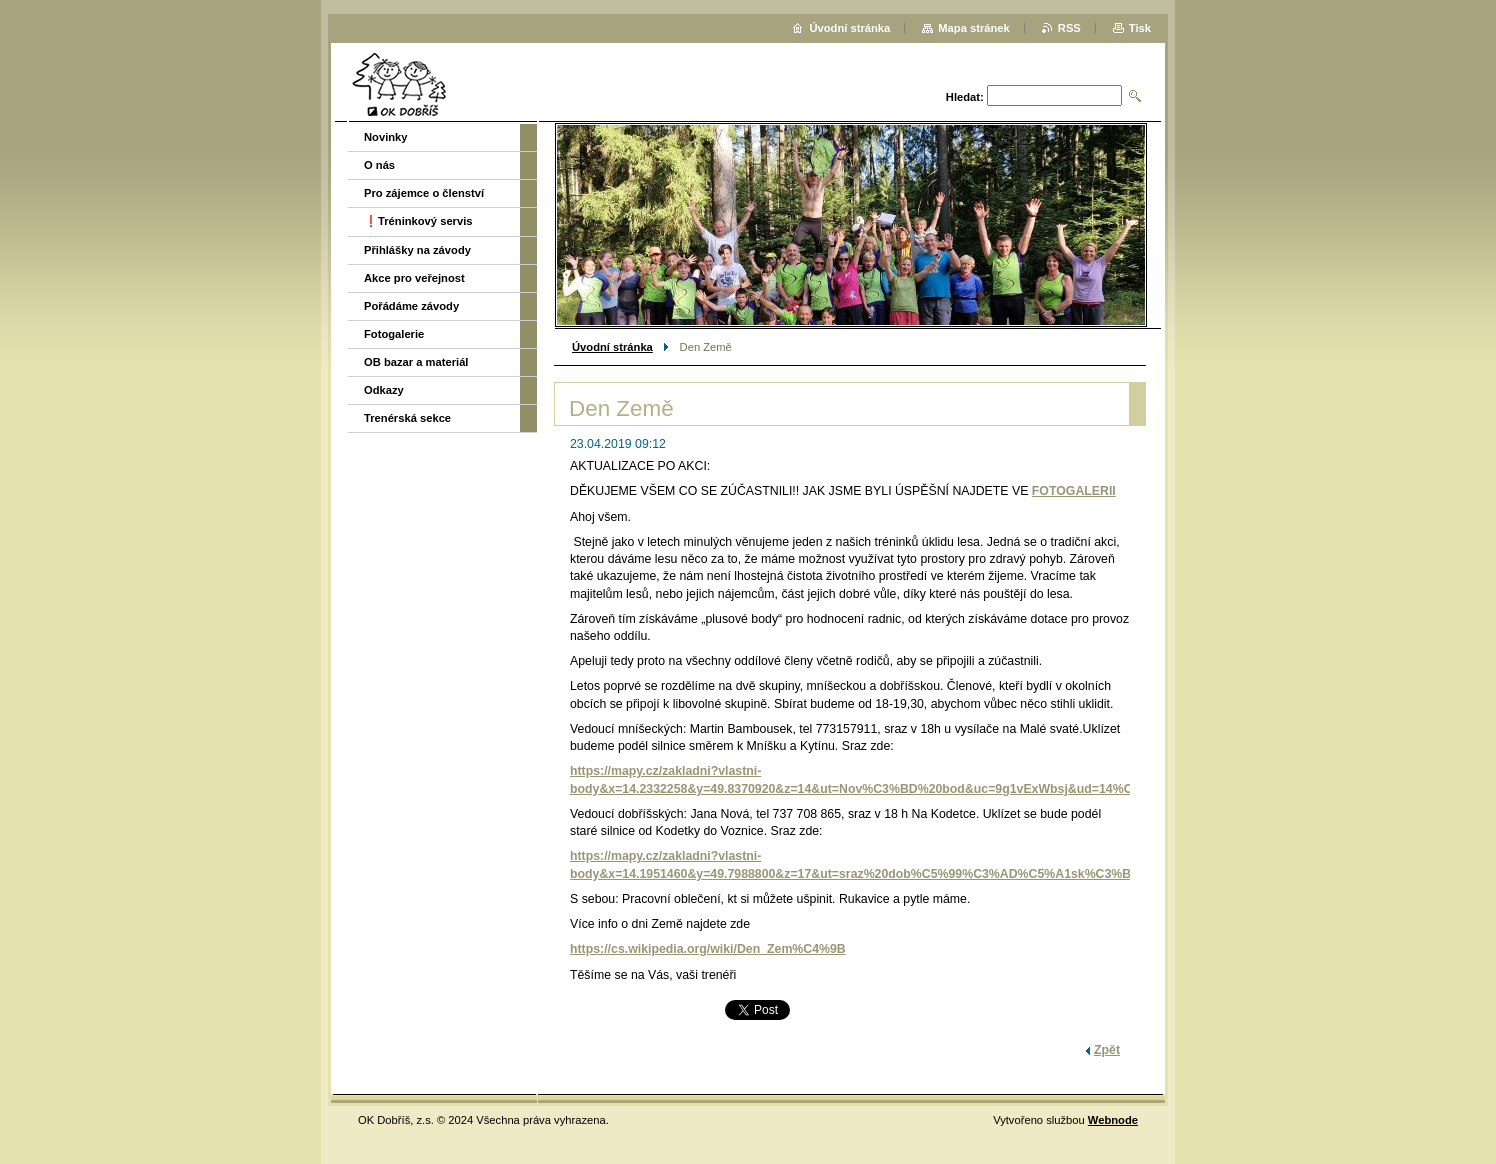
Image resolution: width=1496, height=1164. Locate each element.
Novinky (386, 137)
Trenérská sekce (407, 418)
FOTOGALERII (1074, 491)
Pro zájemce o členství (424, 193)
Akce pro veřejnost (414, 278)
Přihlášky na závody (417, 250)
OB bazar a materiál (416, 362)
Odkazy (384, 390)
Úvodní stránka (612, 347)
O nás (379, 165)
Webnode (1113, 1120)
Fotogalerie (394, 334)
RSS (1069, 28)
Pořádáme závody (411, 306)
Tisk (1140, 28)
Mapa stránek (974, 28)
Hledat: (965, 97)
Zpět (1107, 1050)
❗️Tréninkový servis (418, 221)
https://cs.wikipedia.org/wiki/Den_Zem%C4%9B (708, 949)
